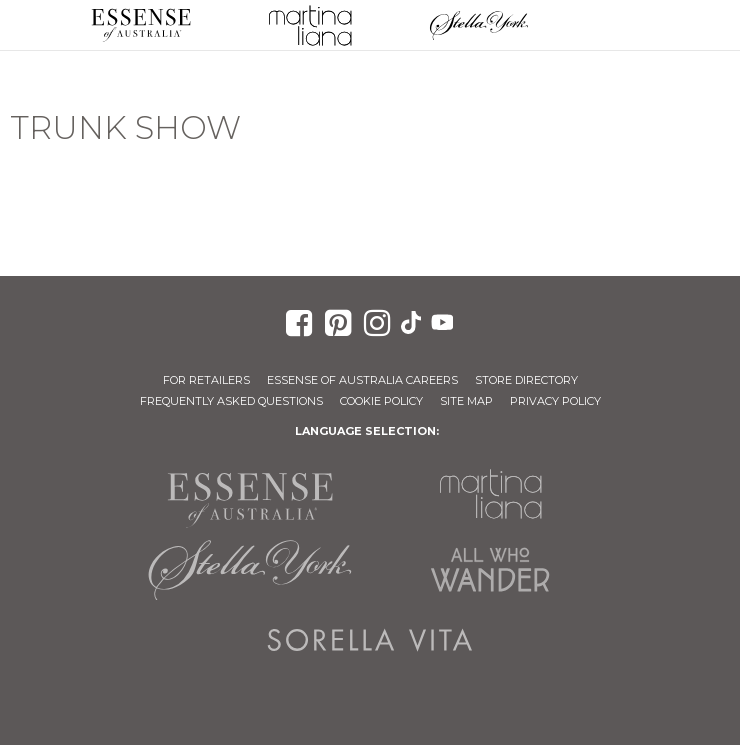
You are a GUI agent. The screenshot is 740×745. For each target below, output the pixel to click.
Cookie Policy (381, 401)
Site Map (466, 401)
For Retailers (206, 380)
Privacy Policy (555, 401)
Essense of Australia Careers (362, 380)
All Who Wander (490, 570)
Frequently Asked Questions (231, 401)
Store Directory (526, 380)
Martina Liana (309, 25)
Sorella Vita (370, 640)
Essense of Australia (140, 25)
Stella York (478, 25)
